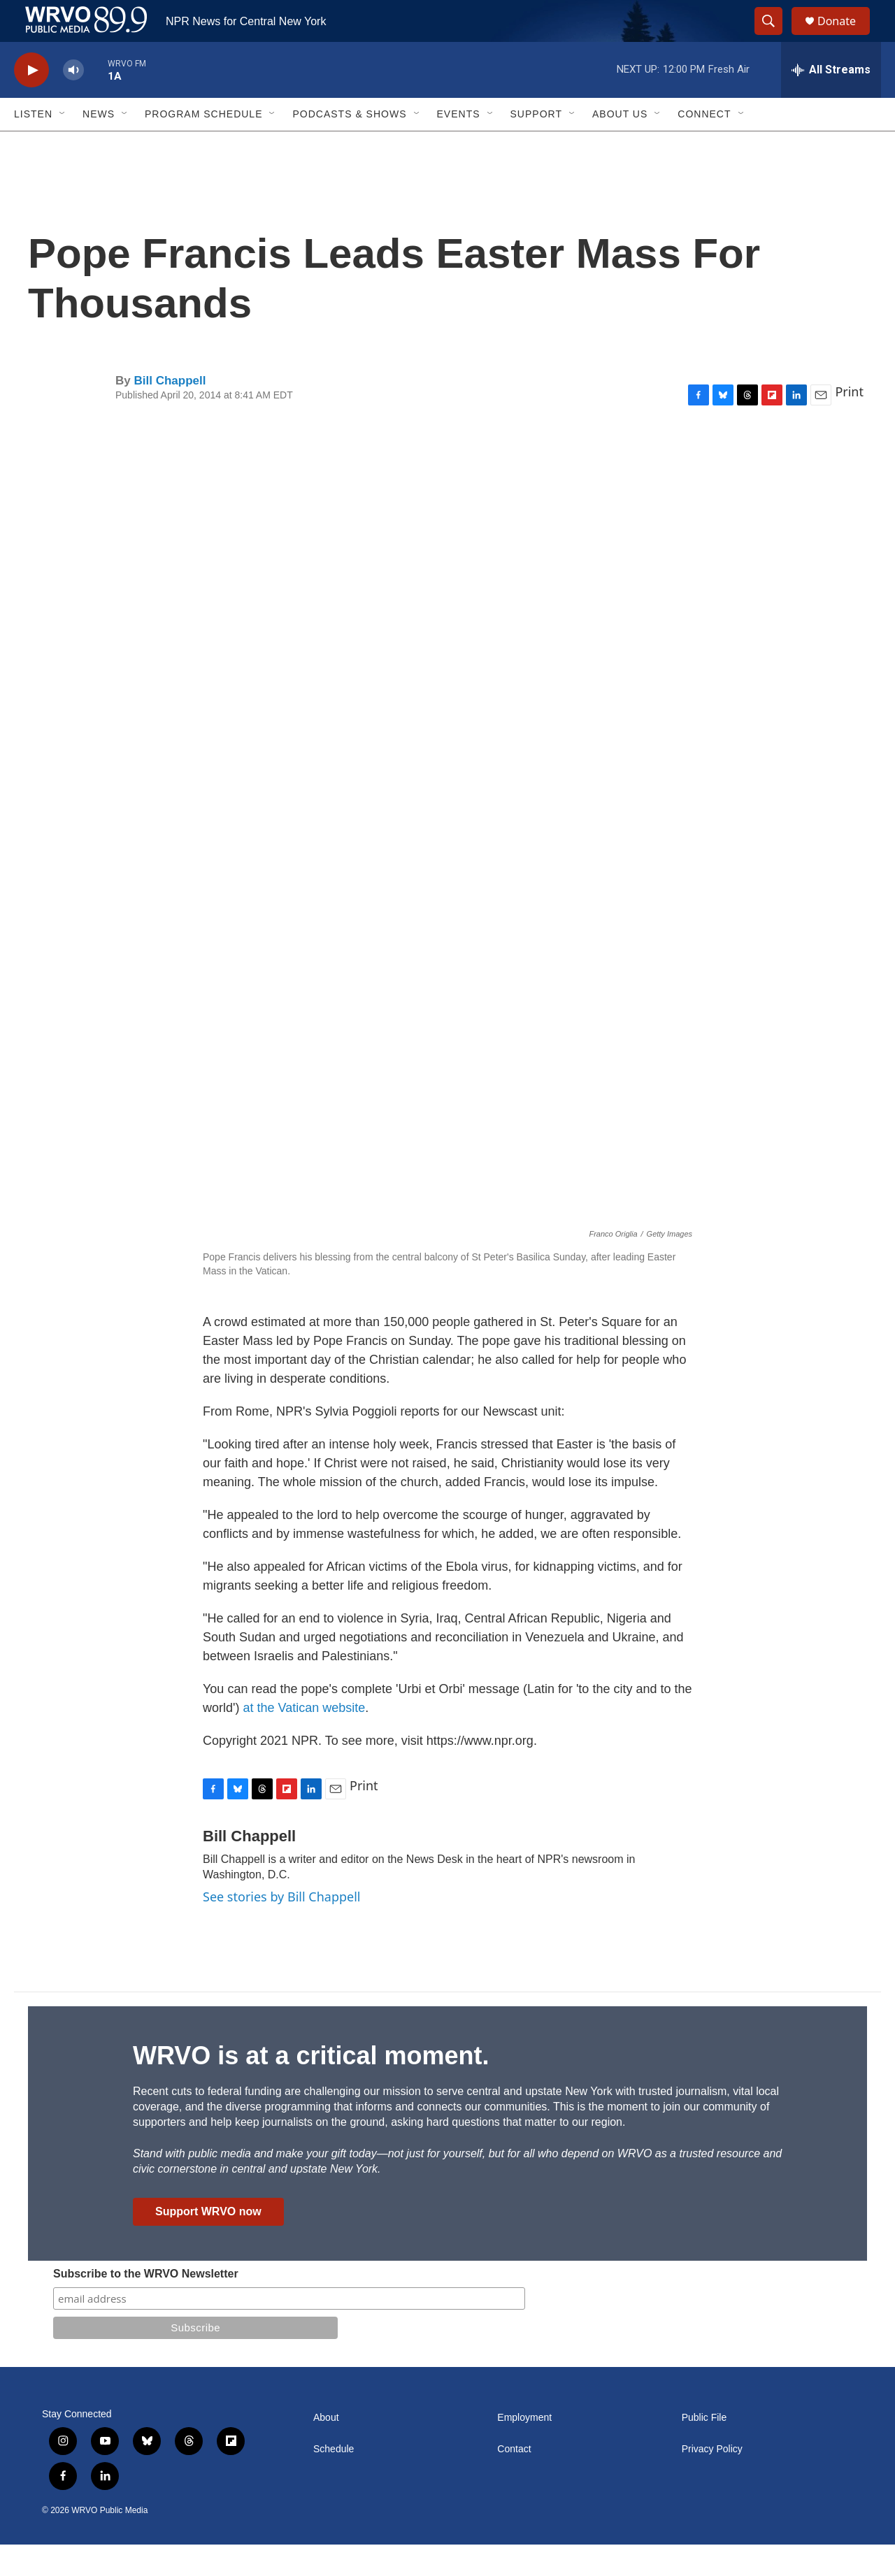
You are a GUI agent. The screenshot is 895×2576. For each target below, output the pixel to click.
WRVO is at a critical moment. (311, 2087)
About (326, 2449)
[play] (31, 102)
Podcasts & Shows (349, 145)
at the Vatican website (304, 1739)
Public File (704, 2449)
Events (458, 145)
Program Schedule (203, 145)
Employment (524, 2449)
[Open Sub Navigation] (63, 145)
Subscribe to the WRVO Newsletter (145, 2305)
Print (849, 423)
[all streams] (831, 101)
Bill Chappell (170, 412)
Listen (33, 145)
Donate (845, 36)
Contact (514, 2480)
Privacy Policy (712, 2480)
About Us (619, 145)
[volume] (73, 101)
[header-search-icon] (775, 37)
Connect (704, 145)
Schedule (333, 2480)
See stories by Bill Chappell (281, 1928)
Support (536, 145)
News (99, 145)
